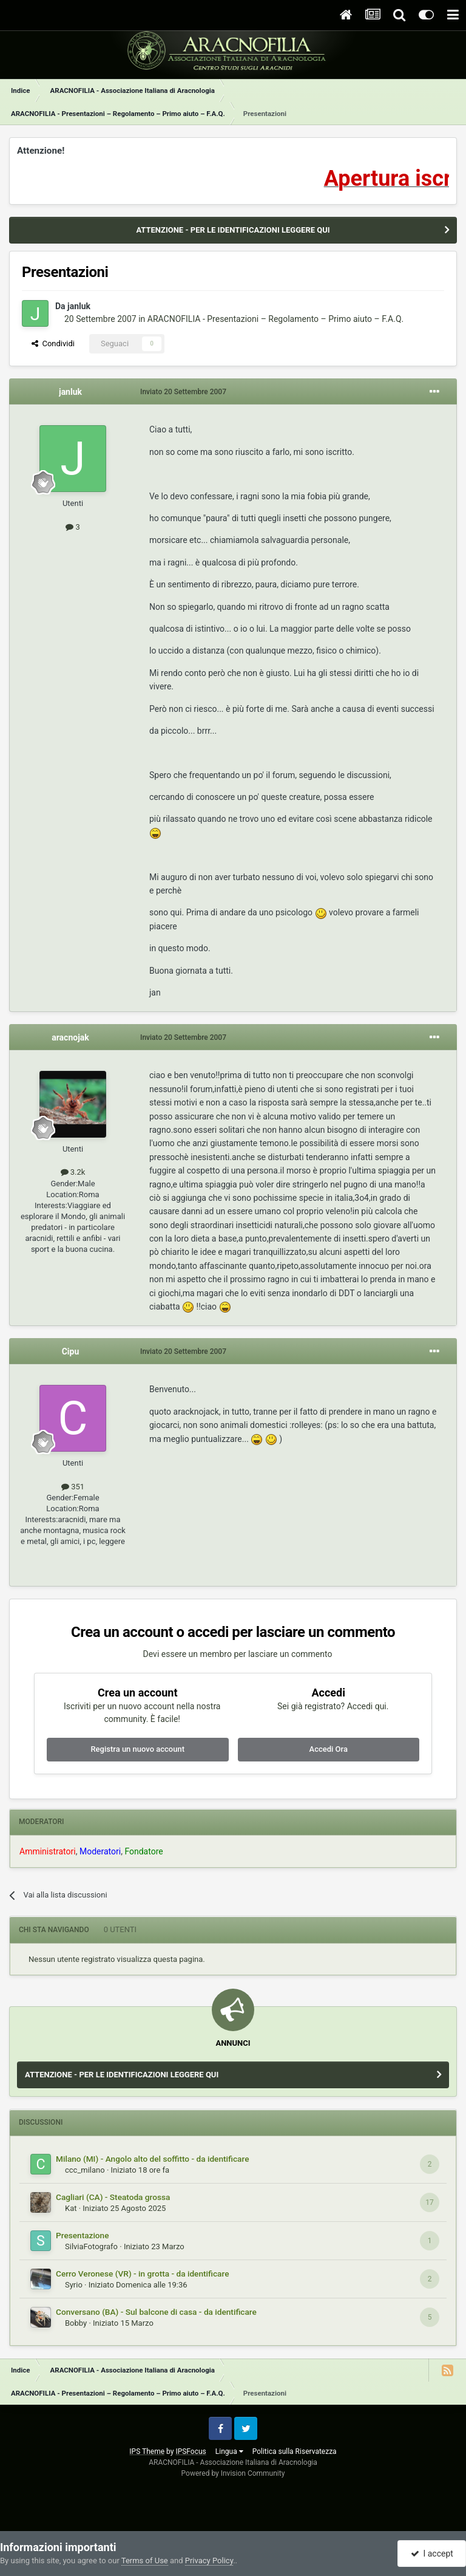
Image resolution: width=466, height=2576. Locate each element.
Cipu (70, 1351)
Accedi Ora (328, 1749)
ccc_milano (85, 2170)
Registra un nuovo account (137, 1749)
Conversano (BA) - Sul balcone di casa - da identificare (156, 2312)
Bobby (76, 2323)
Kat (70, 2208)
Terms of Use (144, 2560)
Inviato (183, 392)
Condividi (53, 343)
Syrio (74, 2284)
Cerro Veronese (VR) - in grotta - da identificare (142, 2273)
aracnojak (70, 1037)
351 (72, 1486)
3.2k (73, 1172)
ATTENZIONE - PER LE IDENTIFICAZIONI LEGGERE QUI (232, 229)
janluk (78, 306)
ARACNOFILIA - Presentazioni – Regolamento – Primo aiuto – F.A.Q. (275, 319)
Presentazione (82, 2235)
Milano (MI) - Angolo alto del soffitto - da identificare (152, 2159)
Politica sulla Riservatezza (294, 2451)
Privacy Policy (209, 2560)
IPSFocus (190, 2451)
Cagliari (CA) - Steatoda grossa (113, 2197)
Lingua (229, 2451)
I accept (432, 2553)
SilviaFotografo (91, 2246)
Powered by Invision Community (233, 2473)
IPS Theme (146, 2451)
